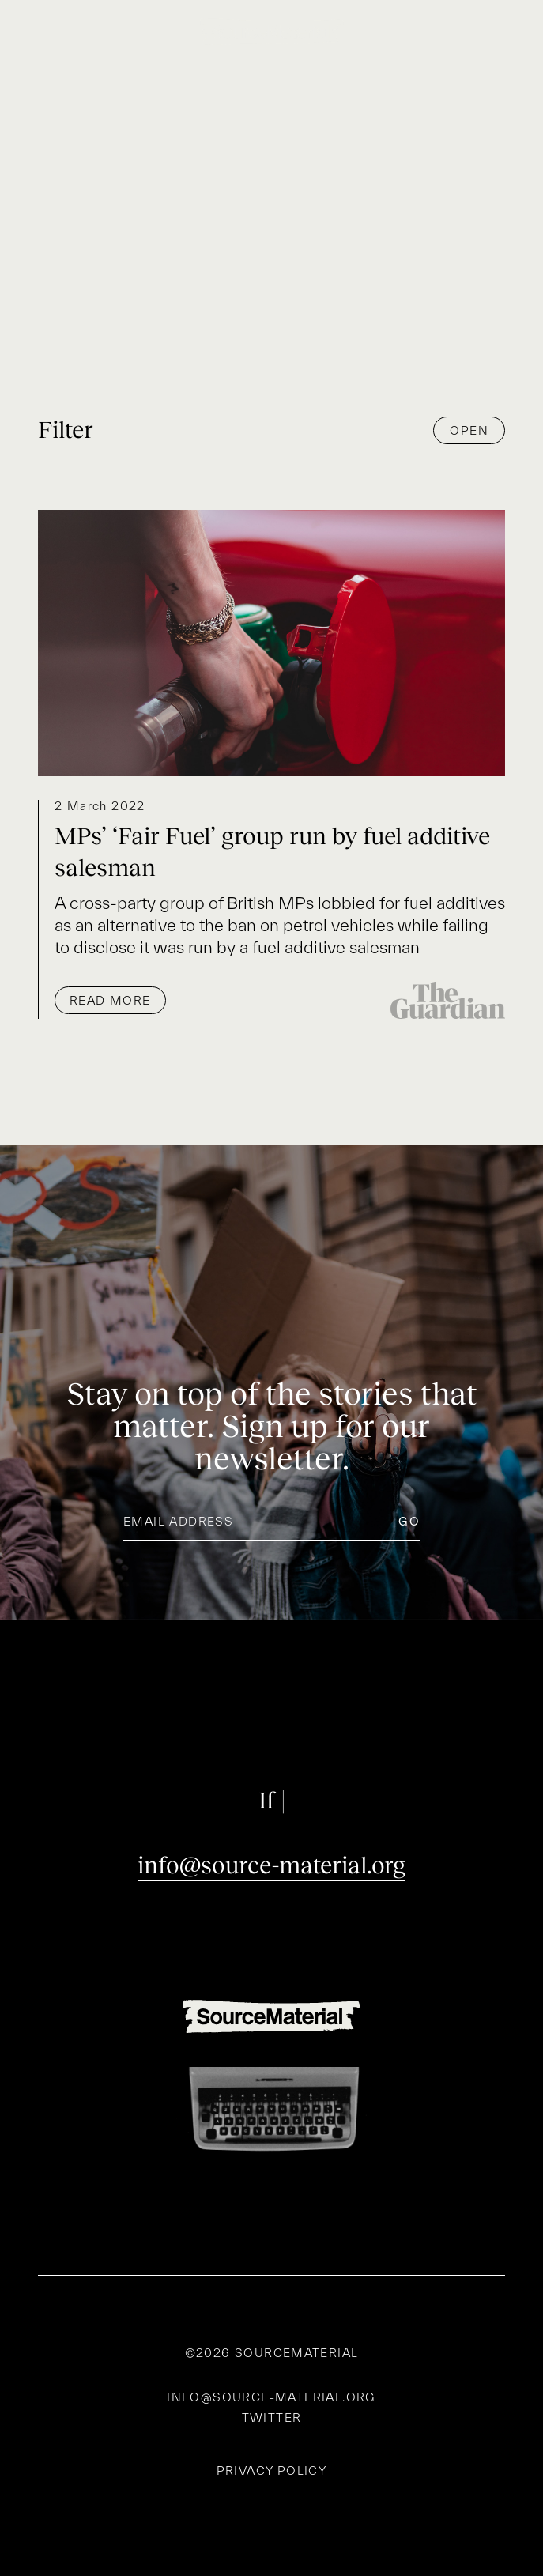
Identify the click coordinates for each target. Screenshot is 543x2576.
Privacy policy (272, 2471)
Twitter (272, 2418)
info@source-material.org (271, 1865)
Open (469, 430)
